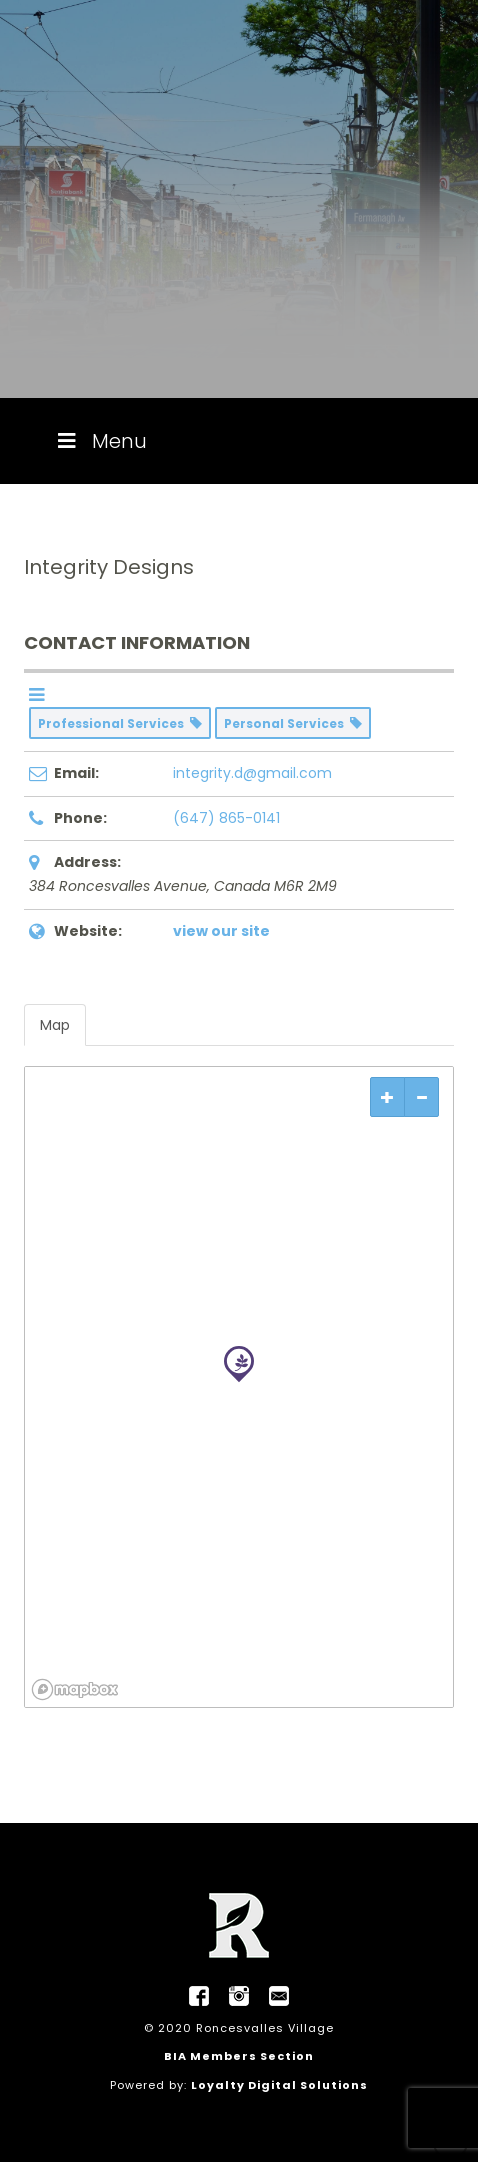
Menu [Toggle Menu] (100, 441)
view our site (221, 931)
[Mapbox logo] (75, 1689)
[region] (239, 1387)
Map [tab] (55, 1025)
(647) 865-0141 (226, 818)
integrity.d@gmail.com (252, 773)
